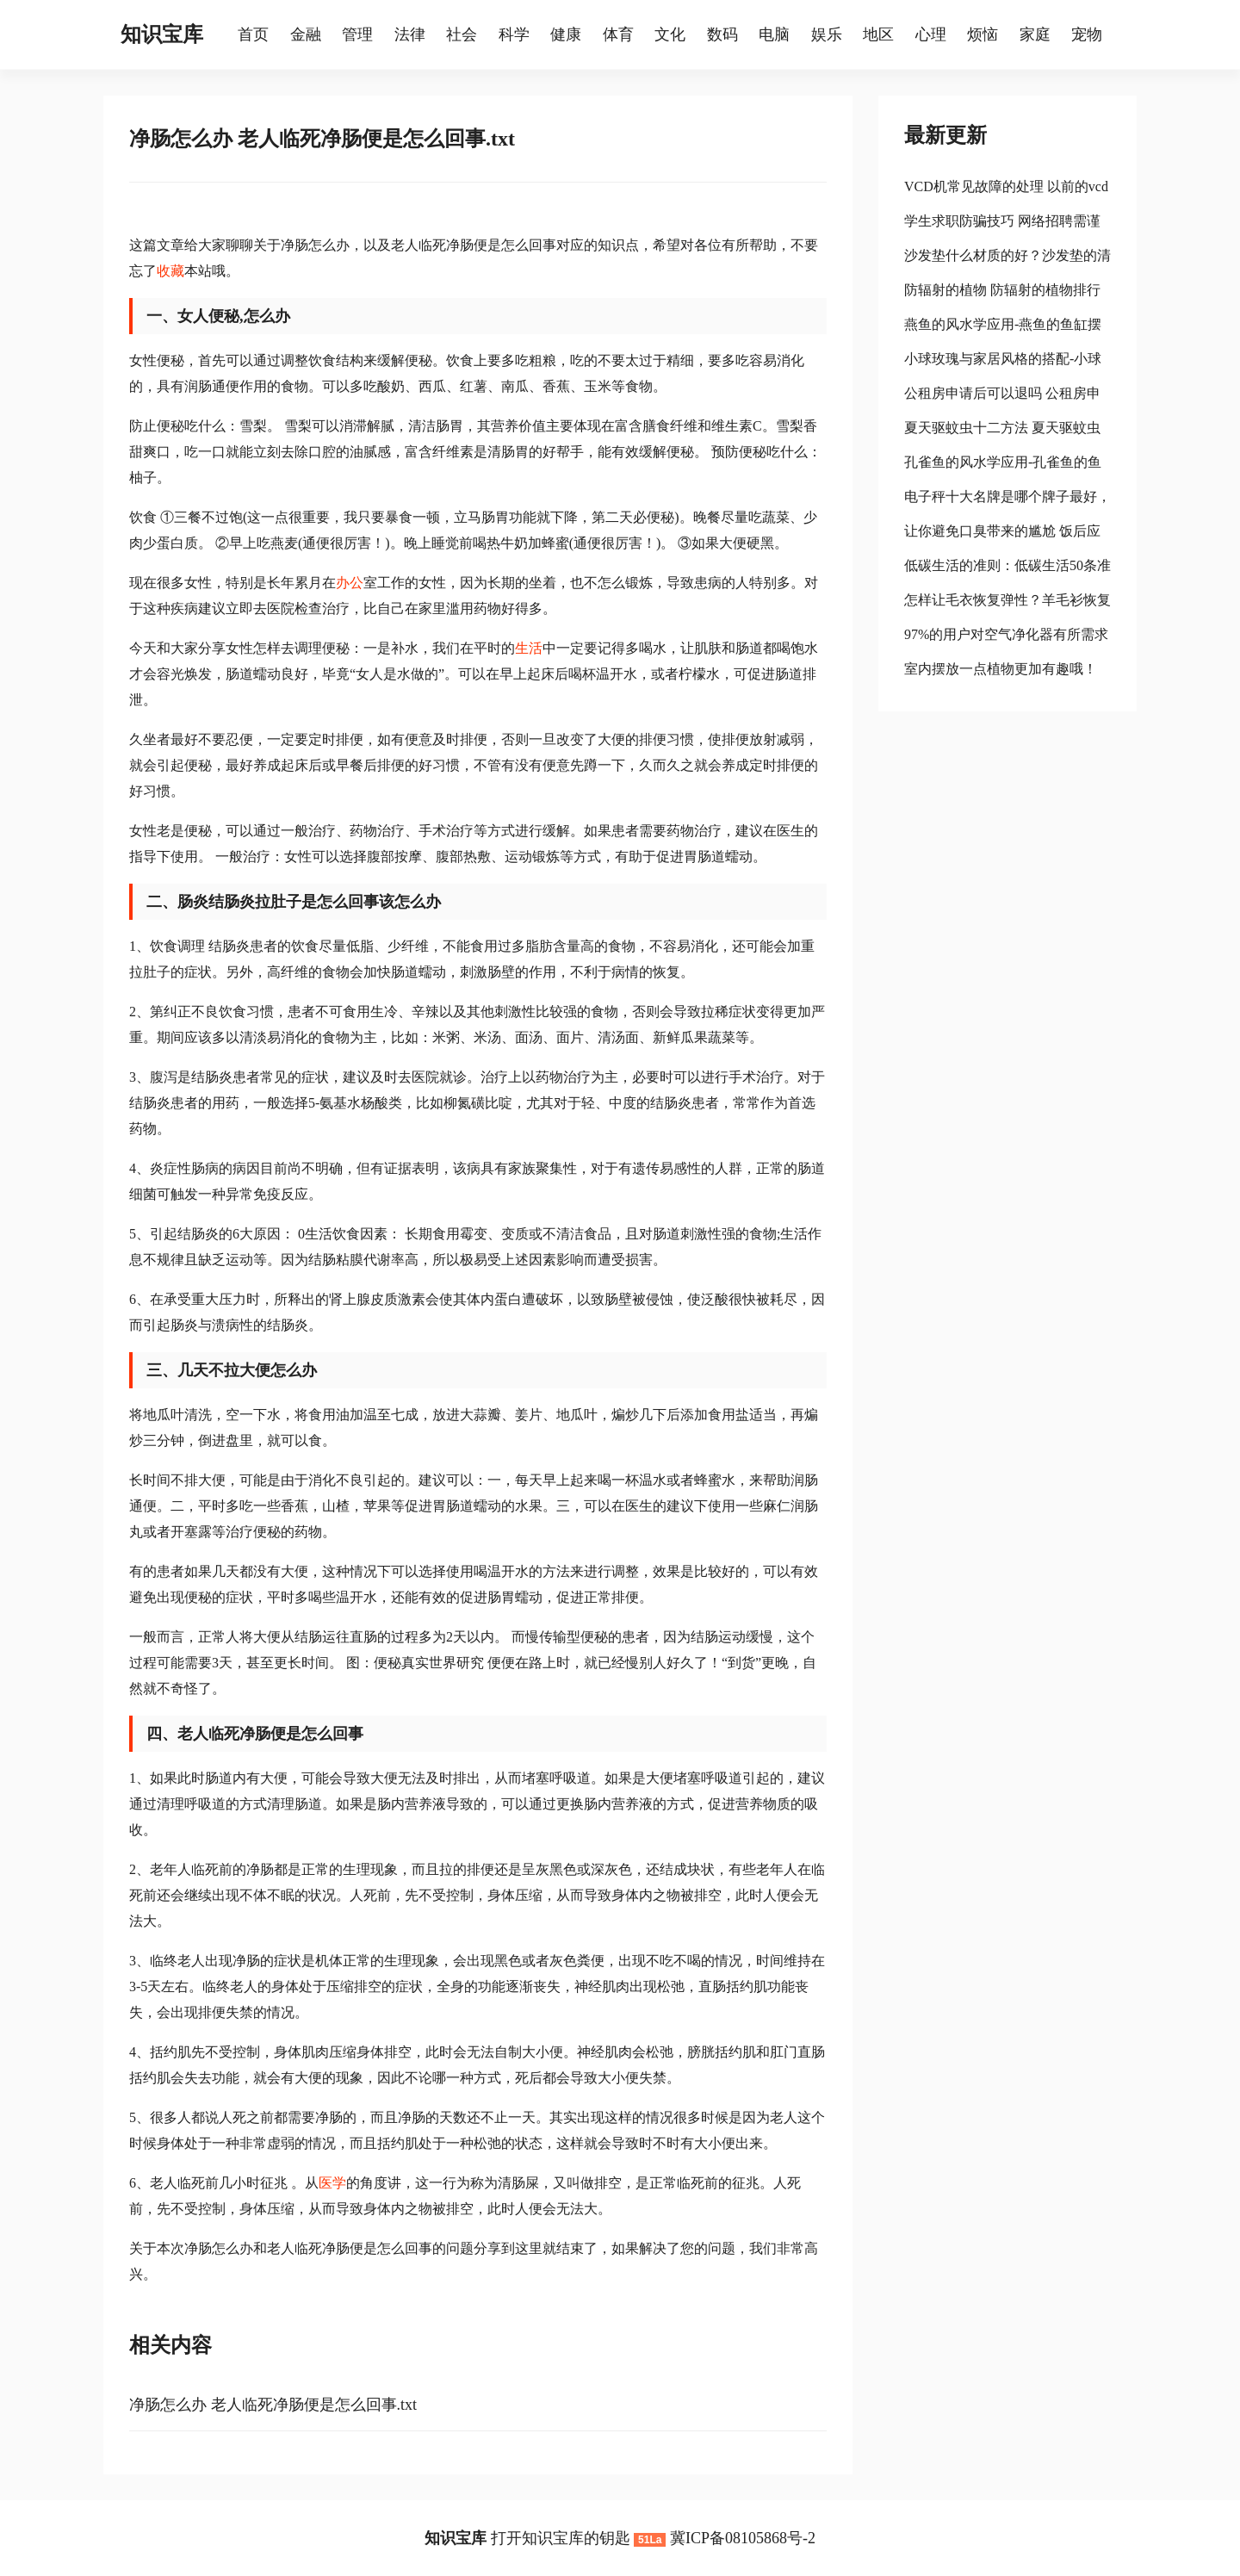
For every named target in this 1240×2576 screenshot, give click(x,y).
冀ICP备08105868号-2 (742, 2538)
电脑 (774, 34)
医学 (332, 2183)
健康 (565, 34)
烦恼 (982, 34)
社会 (461, 34)
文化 (669, 34)
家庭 (1035, 34)
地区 (878, 34)
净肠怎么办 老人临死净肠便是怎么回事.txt (273, 2404)
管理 (357, 34)
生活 (528, 648)
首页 (253, 34)
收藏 (170, 271)
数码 (722, 34)
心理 (930, 34)
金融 (305, 34)
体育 (618, 34)
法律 (409, 34)
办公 (349, 582)
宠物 (1086, 34)
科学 (514, 34)
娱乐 (826, 34)
